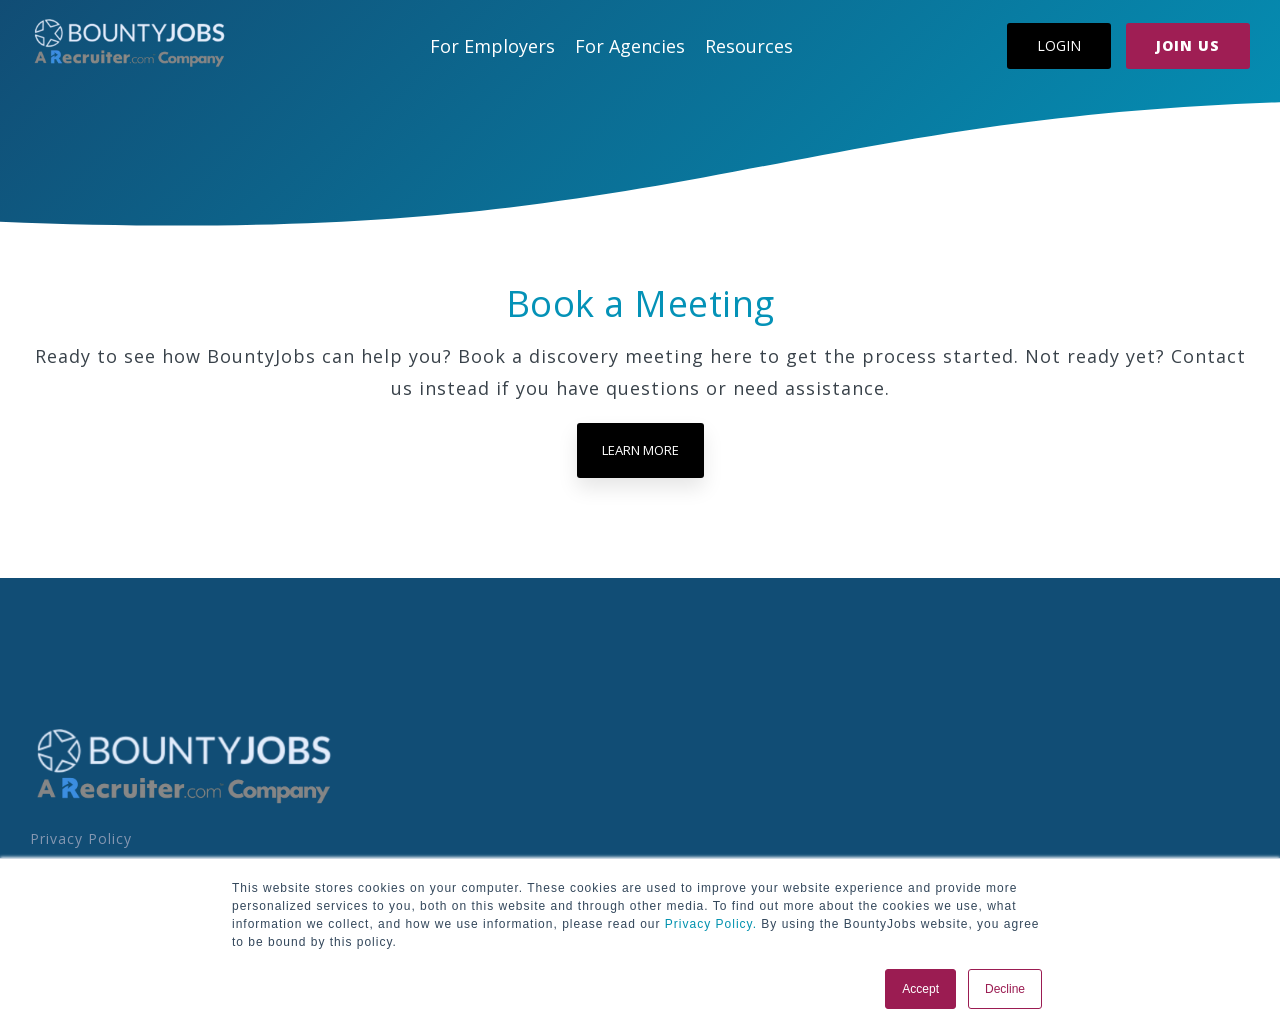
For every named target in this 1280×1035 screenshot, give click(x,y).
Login (1059, 45)
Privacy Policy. (709, 924)
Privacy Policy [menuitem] (81, 838)
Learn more (640, 450)
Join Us (1188, 45)
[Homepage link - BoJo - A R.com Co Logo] (184, 802)
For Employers (492, 46)
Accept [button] (920, 989)
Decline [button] (1005, 989)
